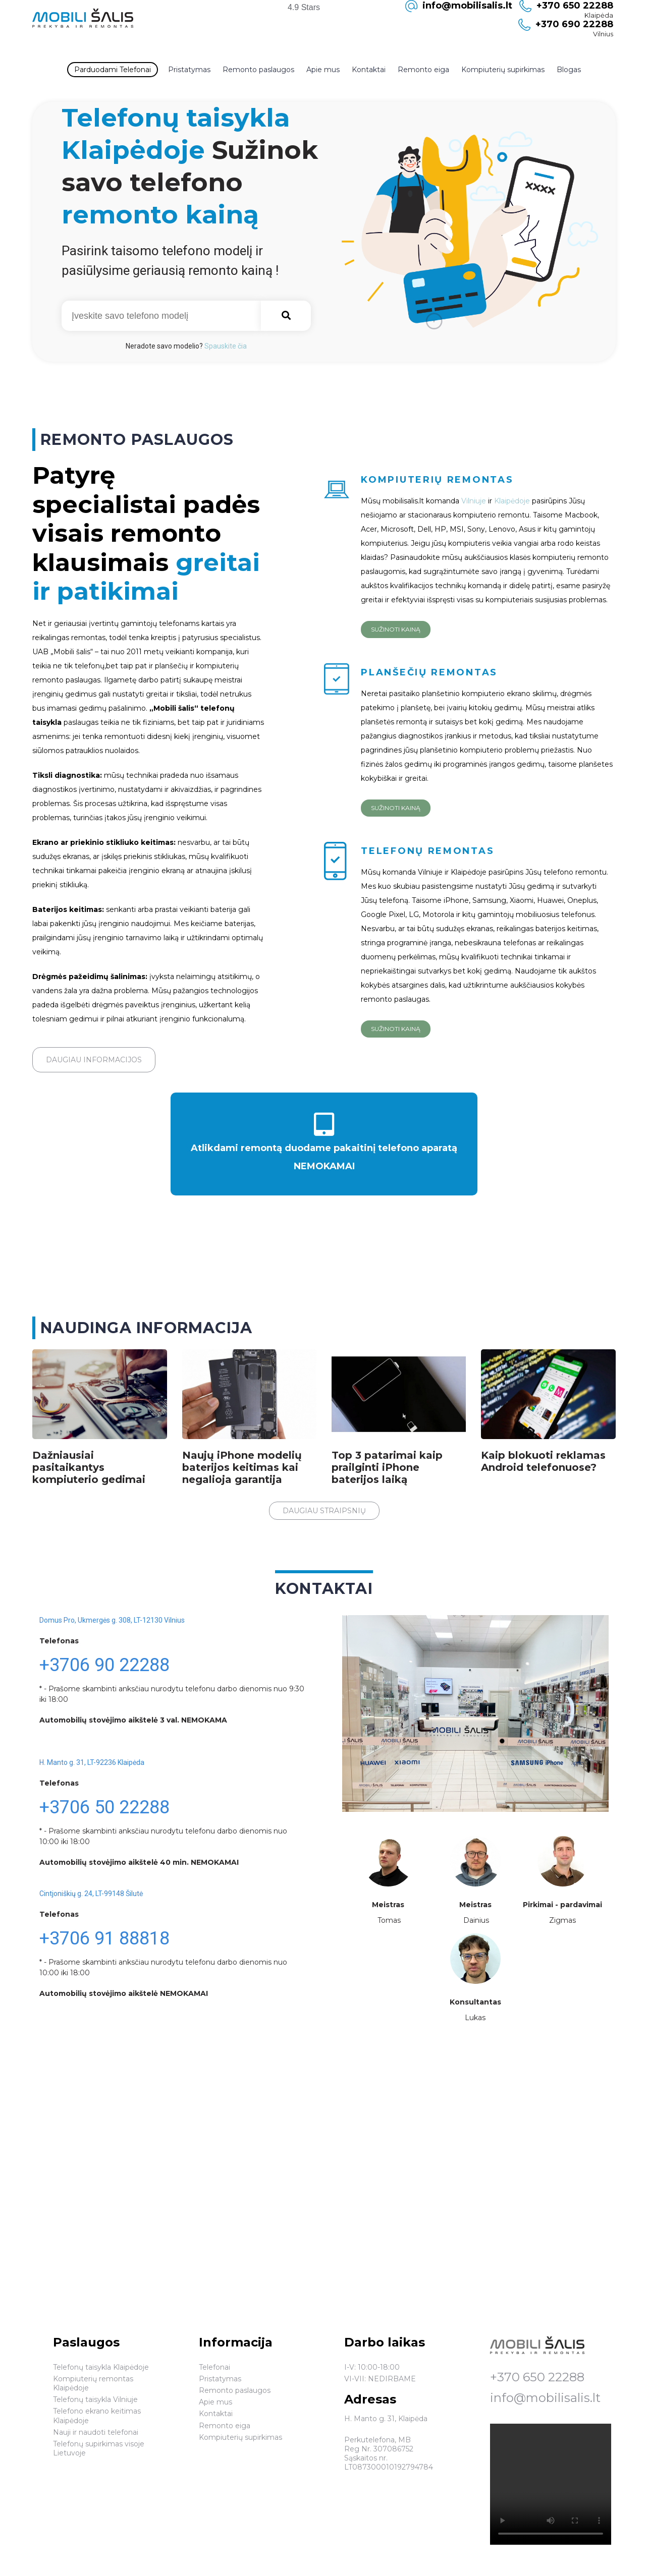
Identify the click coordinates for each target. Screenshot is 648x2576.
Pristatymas (189, 69)
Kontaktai (369, 69)
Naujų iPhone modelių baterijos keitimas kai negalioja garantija (242, 1467)
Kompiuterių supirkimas (503, 69)
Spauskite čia (225, 346)
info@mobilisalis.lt (545, 2397)
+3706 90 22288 (104, 1665)
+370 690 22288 (574, 24)
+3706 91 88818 (104, 1938)
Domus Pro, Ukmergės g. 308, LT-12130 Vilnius (112, 1620)
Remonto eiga (423, 69)
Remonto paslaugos (258, 69)
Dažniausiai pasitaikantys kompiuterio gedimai (88, 1467)
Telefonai (214, 2367)
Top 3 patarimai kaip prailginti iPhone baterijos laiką (387, 1467)
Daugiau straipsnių (324, 1510)
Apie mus (323, 69)
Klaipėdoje (513, 500)
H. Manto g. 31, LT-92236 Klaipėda (91, 1762)
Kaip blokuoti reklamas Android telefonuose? (543, 1461)
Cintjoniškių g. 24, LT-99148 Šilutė (91, 1894)
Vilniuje (474, 500)
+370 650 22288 (537, 2377)
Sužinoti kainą (395, 629)
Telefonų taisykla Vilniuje (95, 2399)
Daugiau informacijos (94, 1059)
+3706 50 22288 (104, 1807)
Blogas (569, 69)
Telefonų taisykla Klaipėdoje (101, 2367)
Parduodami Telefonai (112, 69)
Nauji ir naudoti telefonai (95, 2432)
